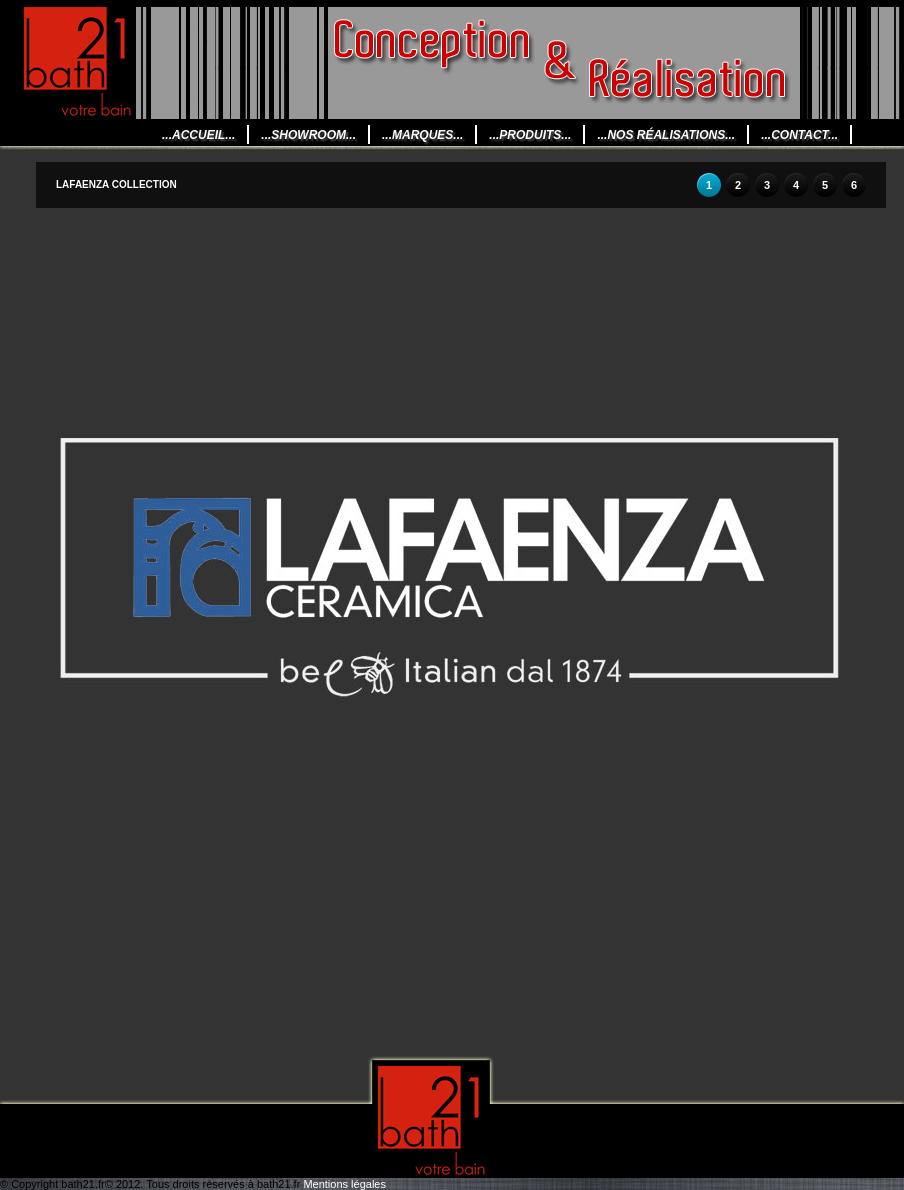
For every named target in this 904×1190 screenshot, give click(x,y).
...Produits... (530, 135)
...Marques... (422, 135)
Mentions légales (344, 1184)
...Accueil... (198, 135)
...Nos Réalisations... (666, 135)
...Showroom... (308, 135)
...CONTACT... (799, 135)
